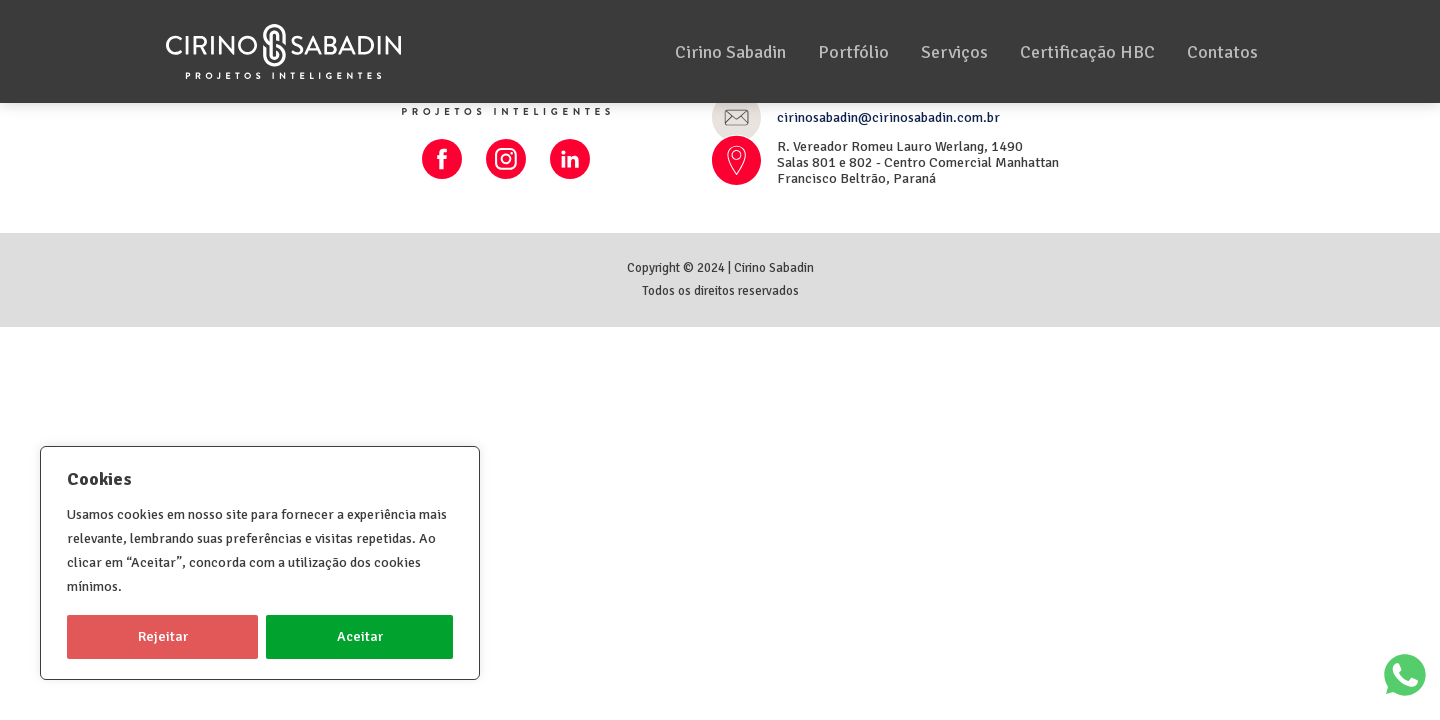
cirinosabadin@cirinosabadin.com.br (888, 118)
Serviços (954, 52)
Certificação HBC (1087, 52)
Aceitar (360, 636)
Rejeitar (163, 636)
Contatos (1222, 52)
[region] (260, 563)
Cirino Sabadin (730, 52)
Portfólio (853, 52)
